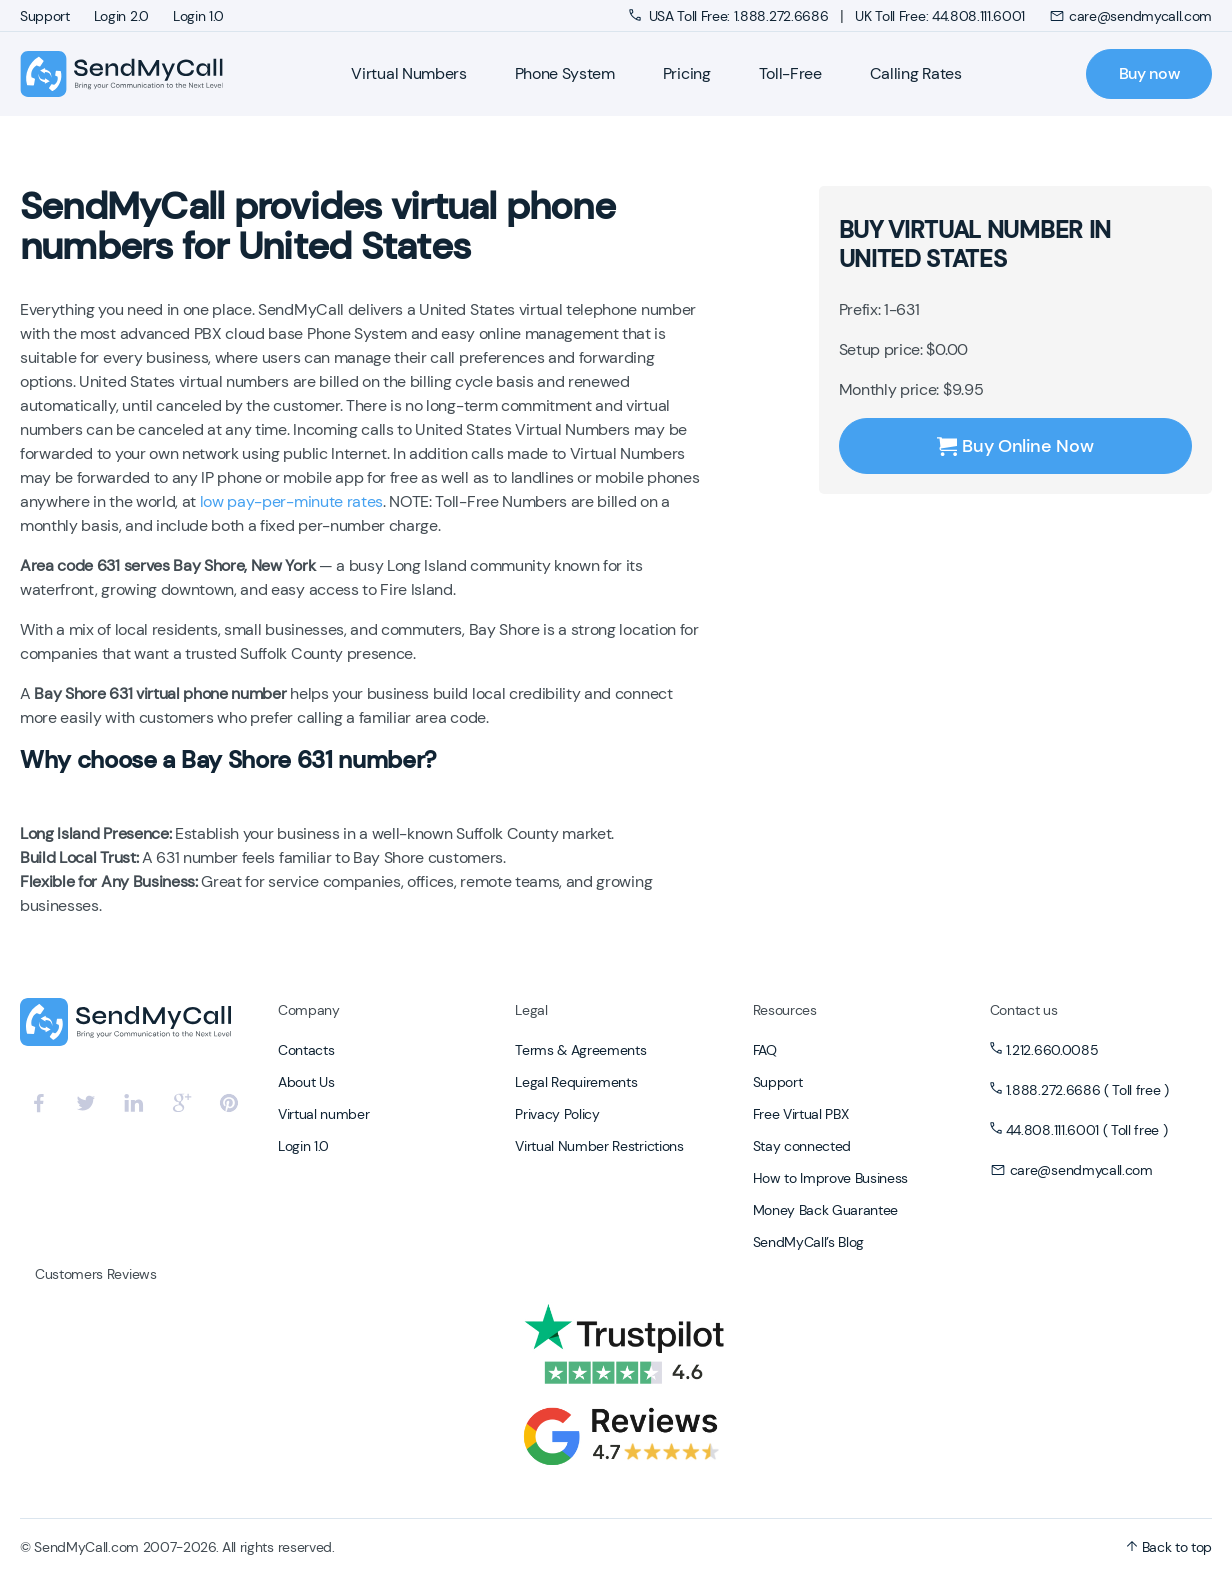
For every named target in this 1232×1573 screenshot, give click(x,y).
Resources (785, 1010)
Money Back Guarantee (826, 1210)
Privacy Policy (557, 1114)
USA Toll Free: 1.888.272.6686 (730, 16)
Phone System (565, 73)
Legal (531, 1010)
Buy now (1149, 73)
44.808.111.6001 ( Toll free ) (1087, 1130)
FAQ (765, 1050)
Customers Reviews (96, 1274)
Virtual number (324, 1114)
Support (45, 16)
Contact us (1024, 1010)
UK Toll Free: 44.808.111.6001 (940, 16)
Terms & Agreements (580, 1050)
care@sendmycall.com (1130, 16)
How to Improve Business (831, 1178)
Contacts (306, 1050)
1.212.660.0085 (1052, 1050)
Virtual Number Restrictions (599, 1146)
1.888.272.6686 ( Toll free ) (1087, 1090)
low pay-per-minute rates (291, 501)
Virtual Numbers (408, 73)
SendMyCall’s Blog (809, 1242)
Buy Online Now (1015, 446)
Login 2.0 (121, 16)
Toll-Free (790, 73)
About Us (306, 1082)
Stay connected (802, 1146)
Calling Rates (916, 73)
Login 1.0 (198, 16)
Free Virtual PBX (801, 1114)
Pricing (687, 73)
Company (309, 1010)
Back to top (1169, 1547)
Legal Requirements (576, 1082)
